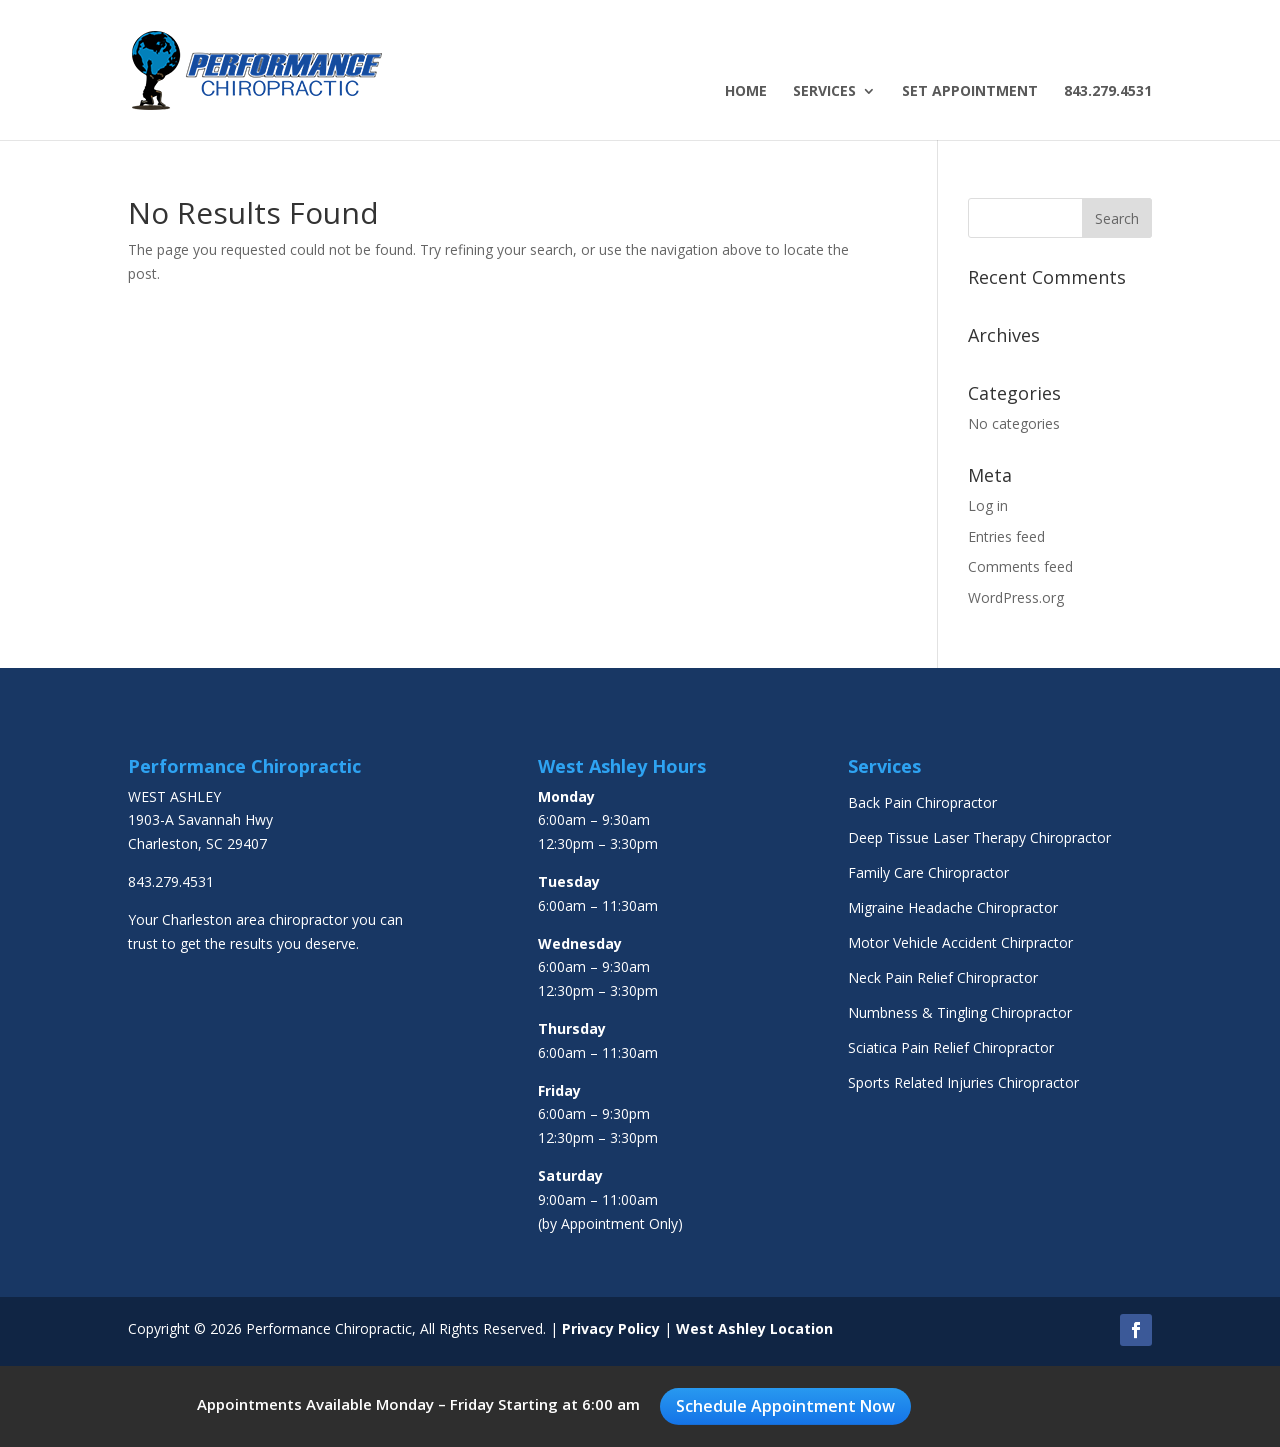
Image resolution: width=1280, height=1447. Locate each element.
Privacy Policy (611, 1328)
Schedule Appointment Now (785, 1406)
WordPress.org (1016, 597)
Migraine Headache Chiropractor (953, 907)
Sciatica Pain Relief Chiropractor (951, 1047)
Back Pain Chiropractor (922, 802)
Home (746, 92)
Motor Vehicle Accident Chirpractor (960, 942)
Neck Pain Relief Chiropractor (943, 977)
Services (824, 92)
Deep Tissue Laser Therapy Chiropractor (979, 837)
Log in (988, 505)
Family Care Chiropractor (928, 872)
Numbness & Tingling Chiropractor (960, 1012)
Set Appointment (970, 92)
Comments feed (1020, 566)
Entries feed (1006, 536)
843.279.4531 (1108, 92)
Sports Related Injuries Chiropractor (963, 1082)
